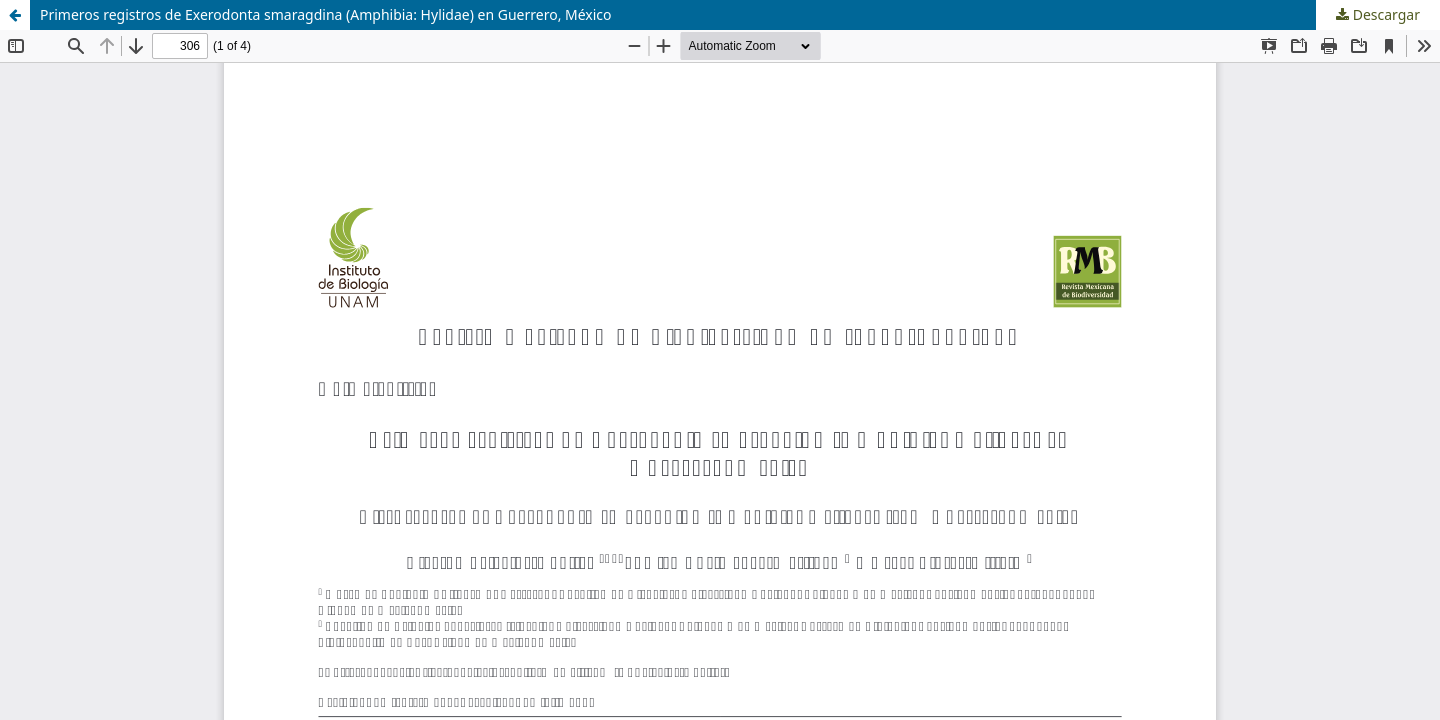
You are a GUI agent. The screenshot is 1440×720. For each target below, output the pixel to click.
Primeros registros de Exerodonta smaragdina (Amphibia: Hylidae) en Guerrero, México (326, 14)
